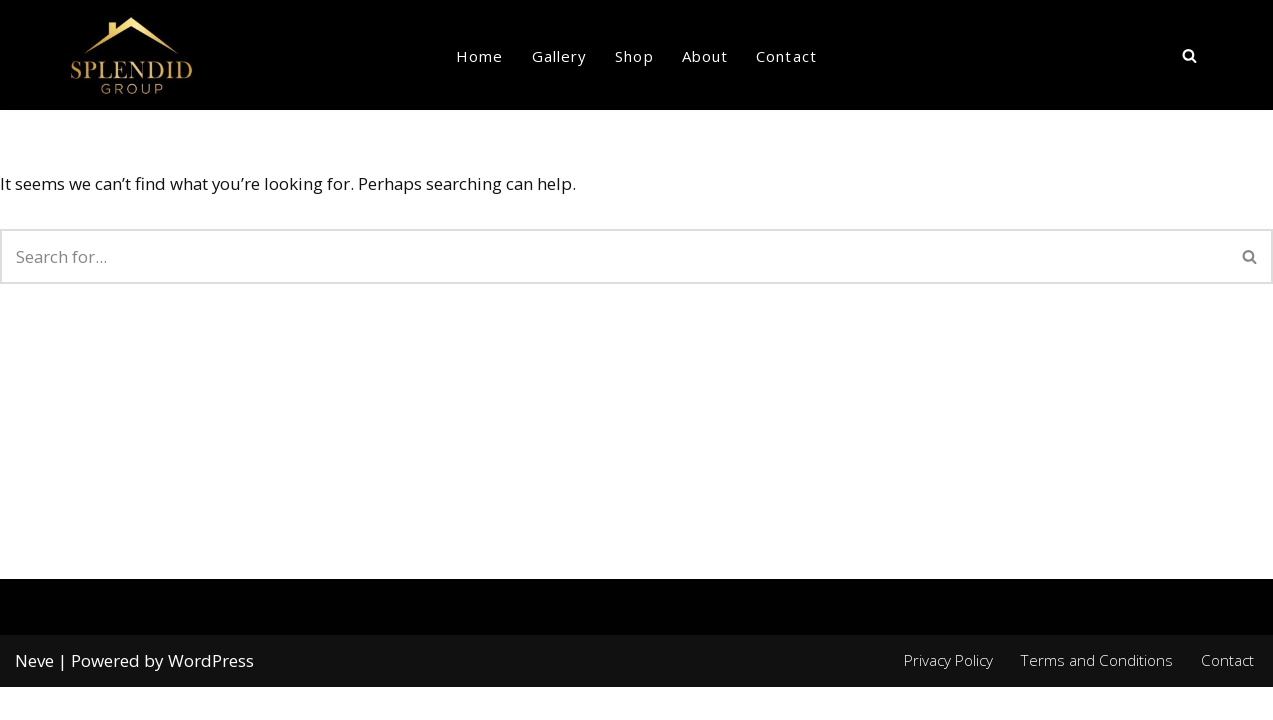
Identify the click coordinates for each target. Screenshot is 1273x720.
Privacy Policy (946, 692)
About (705, 56)
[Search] (1189, 55)
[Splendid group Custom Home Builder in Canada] (131, 55)
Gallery (560, 56)
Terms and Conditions (1096, 692)
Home (479, 56)
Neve (34, 692)
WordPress (211, 692)
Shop (634, 56)
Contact (786, 56)
